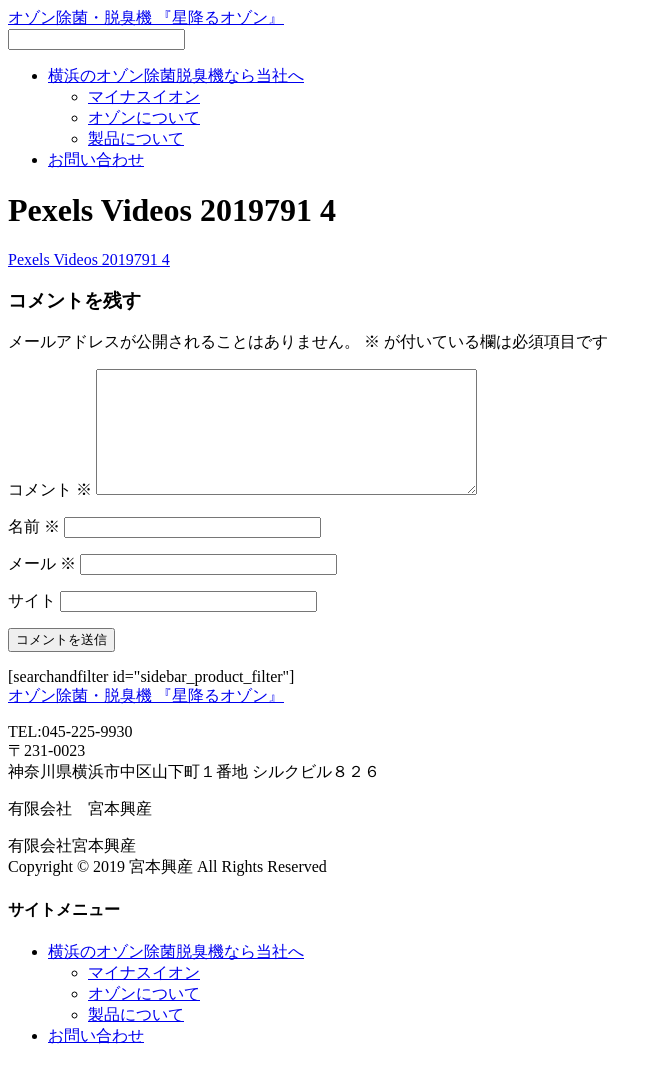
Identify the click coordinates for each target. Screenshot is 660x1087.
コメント (50, 513)
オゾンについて (144, 117)
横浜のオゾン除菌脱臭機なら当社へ (176, 75)
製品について (136, 138)
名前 (34, 550)
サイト (32, 624)
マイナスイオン (144, 96)
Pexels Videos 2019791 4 (89, 259)
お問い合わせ (96, 159)
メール (42, 587)
